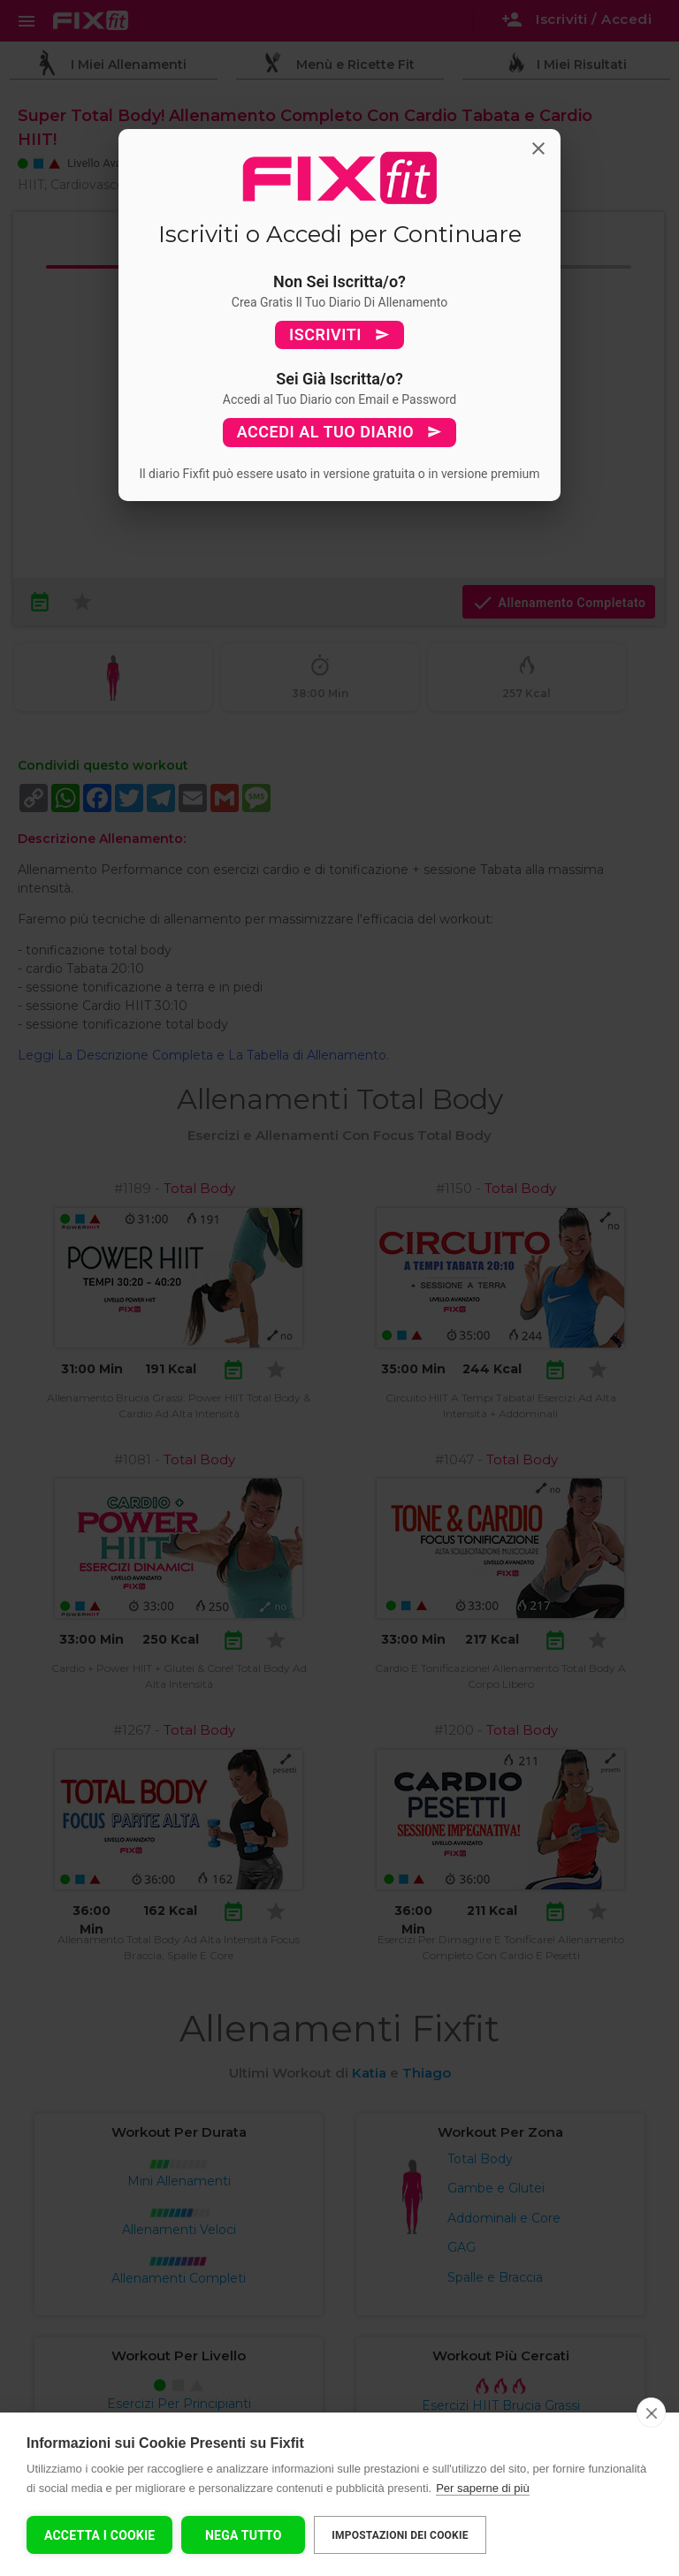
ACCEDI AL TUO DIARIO (340, 432)
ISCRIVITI (339, 335)
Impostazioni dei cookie (400, 2535)
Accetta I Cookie (99, 2535)
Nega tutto (243, 2535)
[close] (651, 2412)
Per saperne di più (483, 2488)
